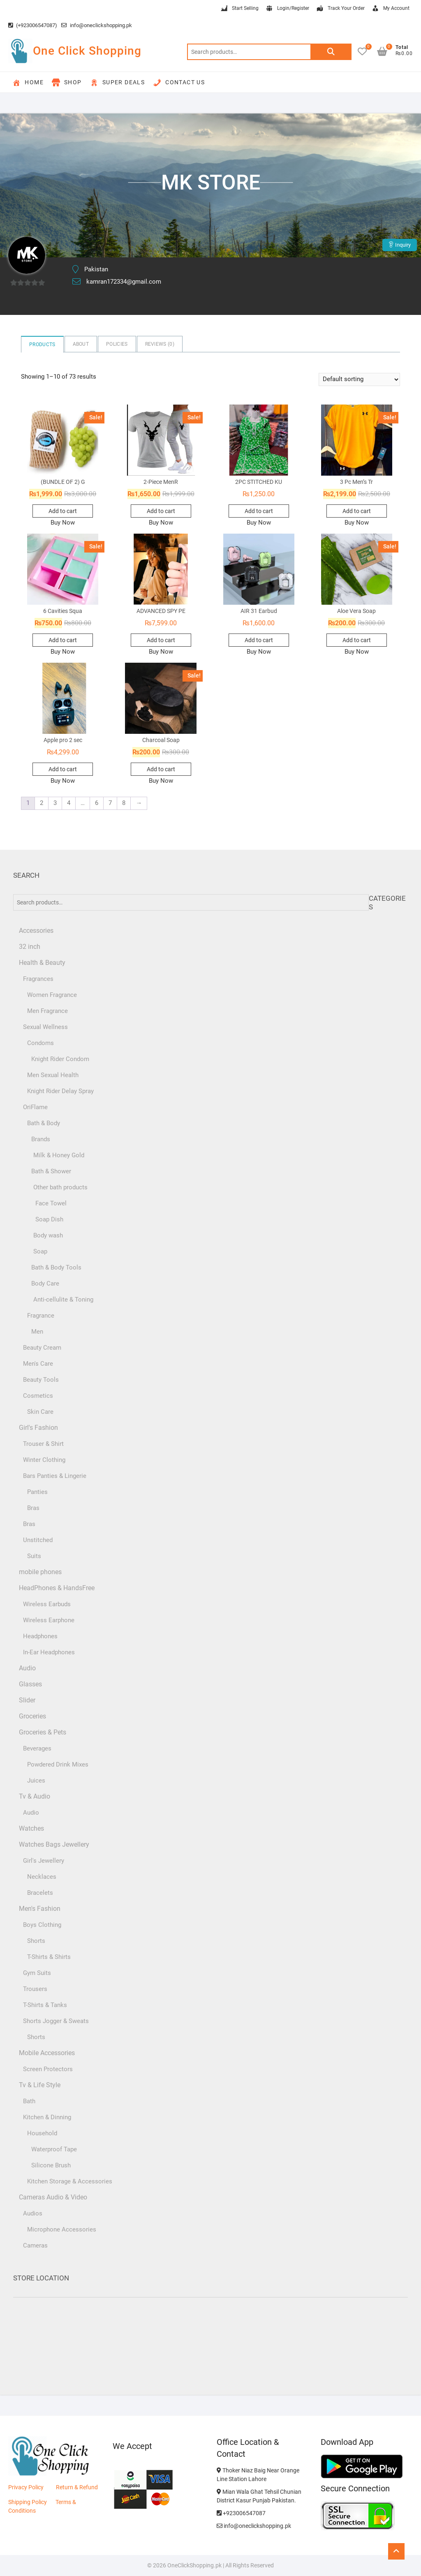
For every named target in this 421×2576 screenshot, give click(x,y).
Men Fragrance (47, 1011)
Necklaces (41, 1876)
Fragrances (38, 979)
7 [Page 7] (110, 803)
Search (331, 52)
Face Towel (51, 1203)
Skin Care (40, 1411)
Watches (31, 1828)
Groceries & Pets (42, 1732)
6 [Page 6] (96, 803)
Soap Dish (49, 1219)
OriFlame (35, 1107)
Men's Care (38, 1363)
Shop (67, 83)
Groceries (32, 1716)
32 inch (29, 946)
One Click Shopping (87, 51)
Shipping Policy (27, 2502)
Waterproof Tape (54, 2149)
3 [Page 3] (55, 803)
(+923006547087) (32, 25)
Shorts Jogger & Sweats (56, 2021)
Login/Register (287, 9)
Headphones (40, 1636)
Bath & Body (43, 1123)
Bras (33, 1508)
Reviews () (159, 344)
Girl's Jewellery (43, 1860)
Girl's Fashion (38, 1427)
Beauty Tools (41, 1379)
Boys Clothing (42, 1925)
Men (37, 1331)
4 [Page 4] (68, 803)
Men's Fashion (39, 1908)
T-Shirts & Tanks (45, 2005)
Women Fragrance (52, 995)
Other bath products (60, 1187)
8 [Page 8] (123, 803)
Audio (27, 1668)
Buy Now (63, 522)
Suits (34, 1556)
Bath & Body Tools (56, 1267)
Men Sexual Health (53, 1075)
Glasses (30, 1684)
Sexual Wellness (45, 1027)
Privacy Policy (26, 2487)
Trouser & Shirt (43, 1444)
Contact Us (179, 83)
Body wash (48, 1235)
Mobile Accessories (47, 2053)
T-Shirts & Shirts (49, 1957)
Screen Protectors (48, 2069)
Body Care (45, 1283)
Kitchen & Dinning (47, 2117)
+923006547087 (241, 2513)
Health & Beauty (42, 963)
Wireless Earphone (48, 1620)
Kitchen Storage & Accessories (69, 2181)
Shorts (36, 1941)
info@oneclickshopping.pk (96, 25)
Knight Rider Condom (60, 1059)
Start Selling (239, 9)
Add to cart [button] (63, 511)
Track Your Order (340, 9)
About (81, 344)
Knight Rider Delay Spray (60, 1091)
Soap (40, 1251)
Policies (116, 344)
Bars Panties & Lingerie (54, 1476)
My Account (390, 9)
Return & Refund (77, 2487)
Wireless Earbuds (47, 1604)
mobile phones (40, 1572)
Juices (36, 1780)
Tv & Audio (34, 1796)
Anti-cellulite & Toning (63, 1299)
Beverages (37, 1748)
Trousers (35, 1989)
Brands (40, 1139)
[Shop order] (359, 379)
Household (42, 2133)
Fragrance (40, 1315)
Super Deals (117, 83)
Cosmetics (38, 1395)
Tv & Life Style (39, 2085)
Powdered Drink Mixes (57, 1764)
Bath (29, 2101)
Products (42, 344)
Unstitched (38, 1540)
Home (28, 83)
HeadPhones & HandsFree (57, 1588)
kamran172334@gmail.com (123, 281)
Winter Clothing (44, 1460)
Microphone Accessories (61, 2229)
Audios (32, 2213)
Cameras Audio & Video (53, 2197)
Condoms (40, 1043)
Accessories (36, 930)
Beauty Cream (42, 1347)
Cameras (35, 2245)
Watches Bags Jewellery (54, 1844)
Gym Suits (37, 1973)
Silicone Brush (51, 2165)
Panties (37, 1492)
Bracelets (40, 1892)
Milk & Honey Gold (58, 1155)
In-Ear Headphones (49, 1652)
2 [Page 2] (41, 803)
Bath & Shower (51, 1171)
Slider (27, 1700)
